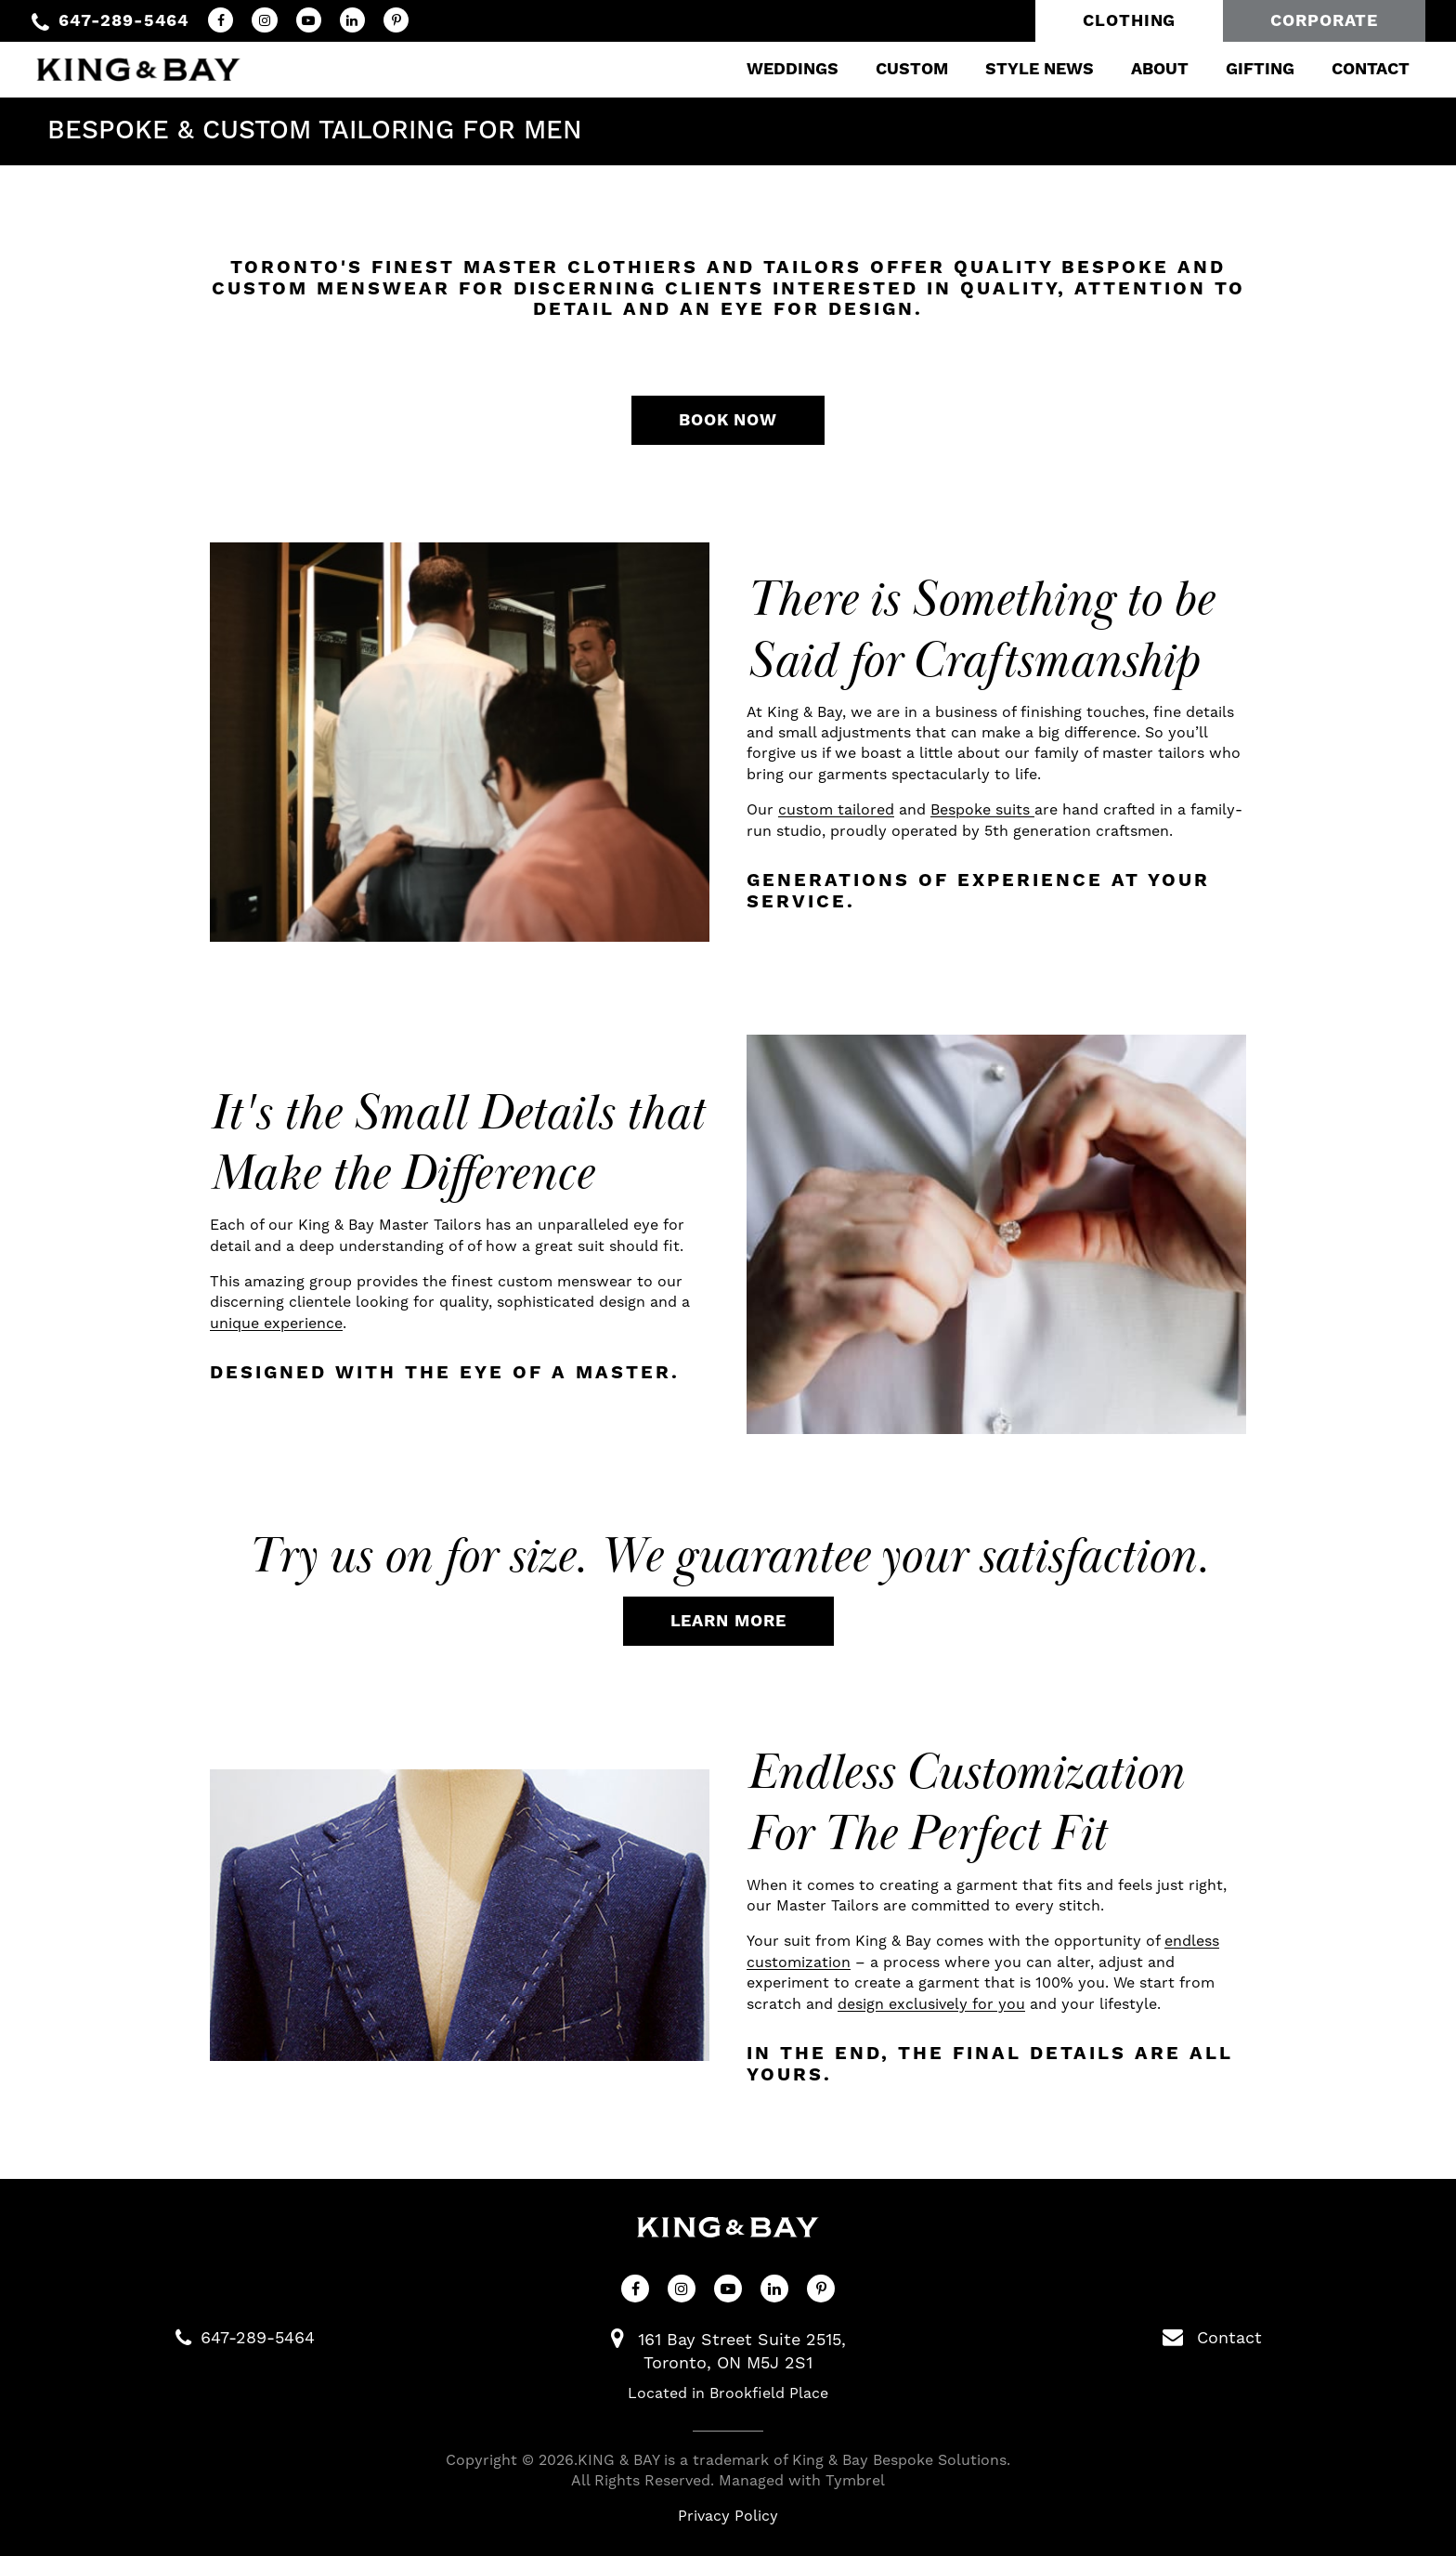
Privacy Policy (728, 2515)
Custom (909, 69)
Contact (1368, 69)
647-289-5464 (123, 21)
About (1157, 69)
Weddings (790, 69)
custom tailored (836, 809)
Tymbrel (855, 2480)
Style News (1036, 69)
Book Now (728, 420)
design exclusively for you (931, 2004)
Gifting (1257, 69)
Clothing (1129, 21)
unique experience (276, 1323)
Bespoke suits (982, 809)
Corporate (1323, 21)
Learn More (728, 1621)
